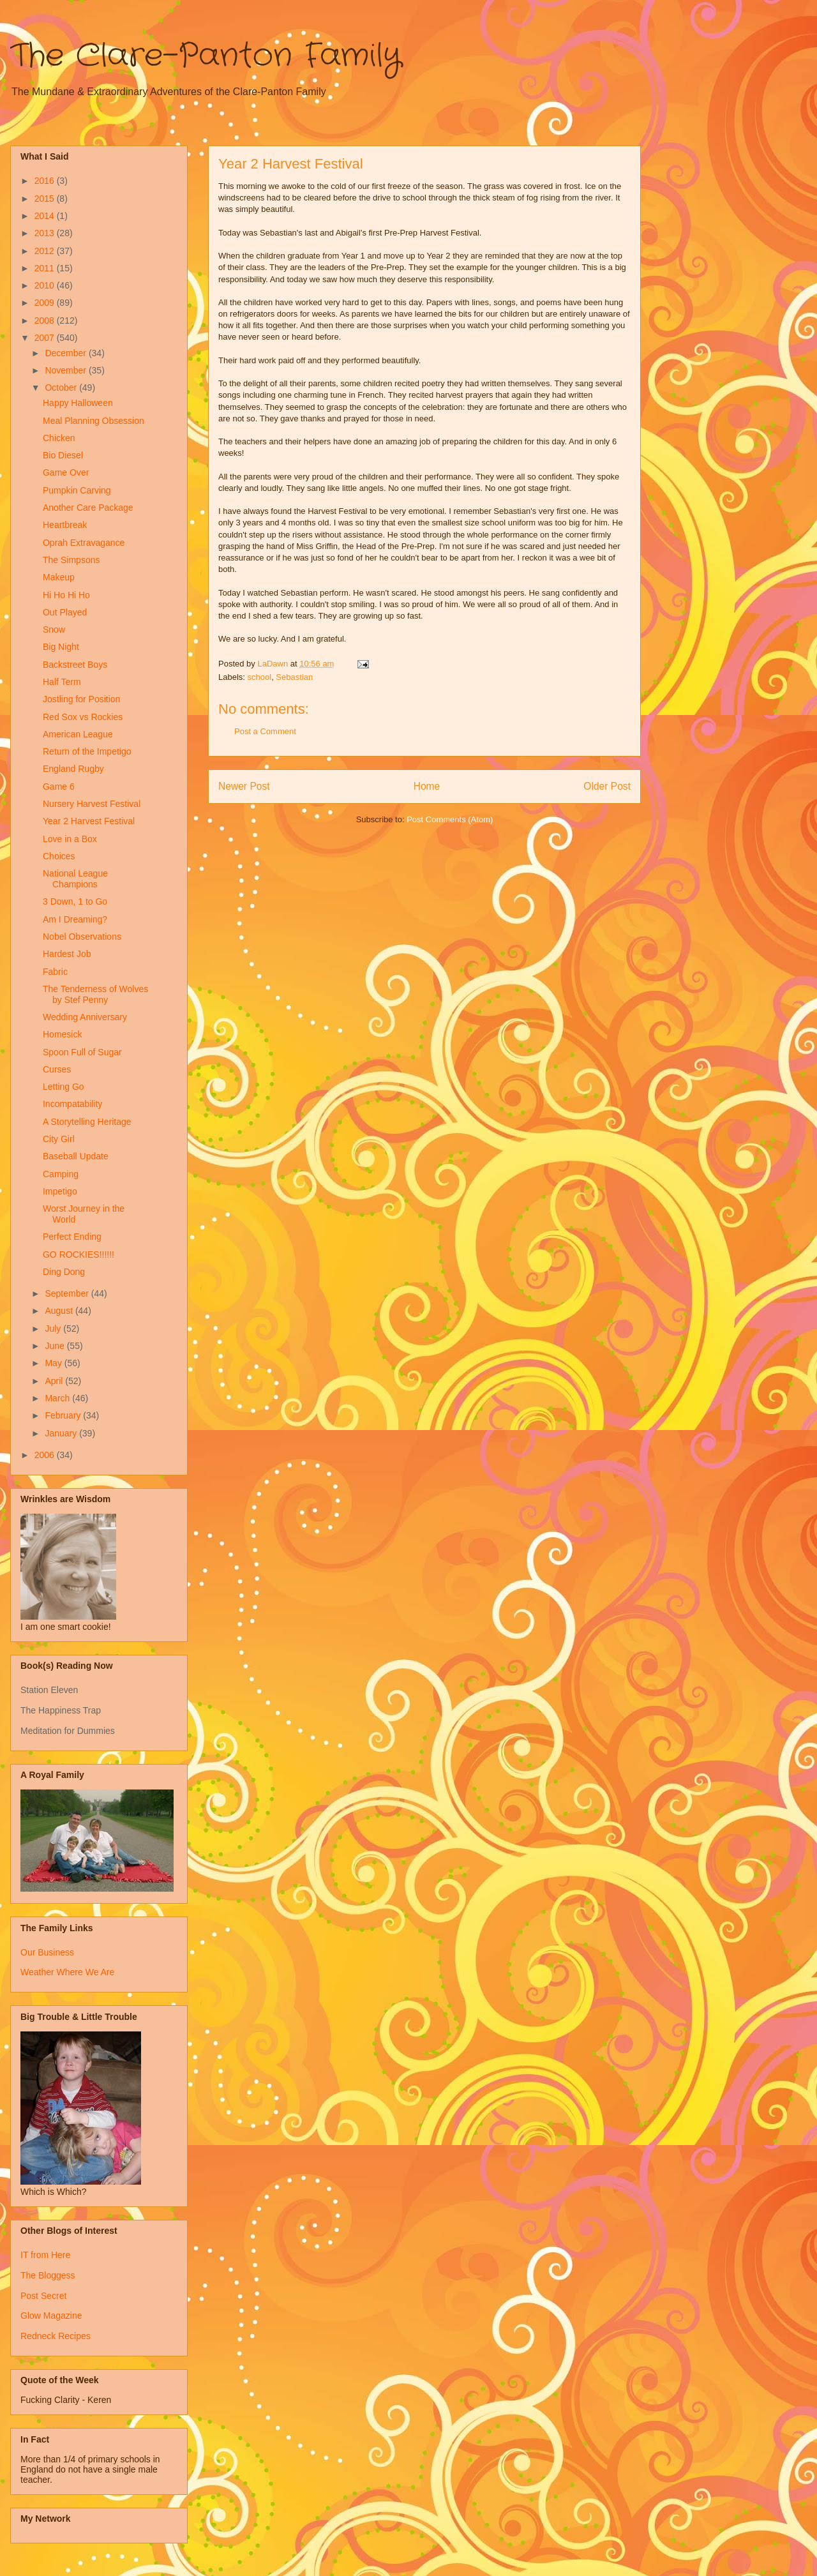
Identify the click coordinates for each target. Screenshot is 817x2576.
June (55, 1346)
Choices (59, 856)
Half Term (62, 682)
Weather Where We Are (67, 1972)
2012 (45, 251)
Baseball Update (76, 1156)
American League (78, 734)
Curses (57, 1069)
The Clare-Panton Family (205, 56)
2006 (45, 1455)
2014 (45, 216)
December (66, 353)
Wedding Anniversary (85, 1017)
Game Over (66, 472)
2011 (45, 268)
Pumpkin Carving (77, 490)
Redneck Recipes (55, 2336)
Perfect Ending (72, 1237)
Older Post (607, 786)
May (54, 1363)
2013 (45, 233)
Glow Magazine (51, 2315)
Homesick (62, 1034)
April (55, 1381)
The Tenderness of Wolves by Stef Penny (95, 994)
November (66, 370)
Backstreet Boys (75, 664)
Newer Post (244, 786)
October (62, 387)
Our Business (47, 1952)
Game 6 (59, 786)
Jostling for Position (81, 699)
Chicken (59, 438)
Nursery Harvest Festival (91, 804)
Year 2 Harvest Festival (89, 821)
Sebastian (294, 677)
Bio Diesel (63, 455)
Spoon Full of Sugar (82, 1052)
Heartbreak (65, 525)
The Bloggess (47, 2275)
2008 (45, 320)
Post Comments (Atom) (450, 819)
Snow (54, 629)
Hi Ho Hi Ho (66, 595)
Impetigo (60, 1191)
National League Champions (75, 878)
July (54, 1328)
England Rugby (73, 769)
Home (427, 786)
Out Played (65, 612)
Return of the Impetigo (87, 751)
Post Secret (43, 2296)
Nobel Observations (82, 936)
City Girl (59, 1139)
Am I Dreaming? (75, 919)
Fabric (55, 972)
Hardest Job (67, 954)
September (68, 1293)
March (58, 1398)
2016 (45, 181)
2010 (45, 285)
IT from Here (45, 2255)
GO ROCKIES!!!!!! (78, 1254)
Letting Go (63, 1086)
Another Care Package (88, 507)
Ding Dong (64, 1272)
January (62, 1433)
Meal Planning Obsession (93, 421)
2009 (45, 303)
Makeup (59, 577)
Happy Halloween (78, 403)
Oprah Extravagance (83, 543)
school (260, 677)
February (64, 1415)
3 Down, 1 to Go (75, 901)
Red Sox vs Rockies (83, 717)
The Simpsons (71, 560)
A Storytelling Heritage (87, 1122)
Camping (61, 1174)
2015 (45, 198)
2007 (45, 338)
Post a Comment (265, 731)
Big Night (61, 647)
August (60, 1311)
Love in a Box (70, 839)
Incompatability (72, 1104)
